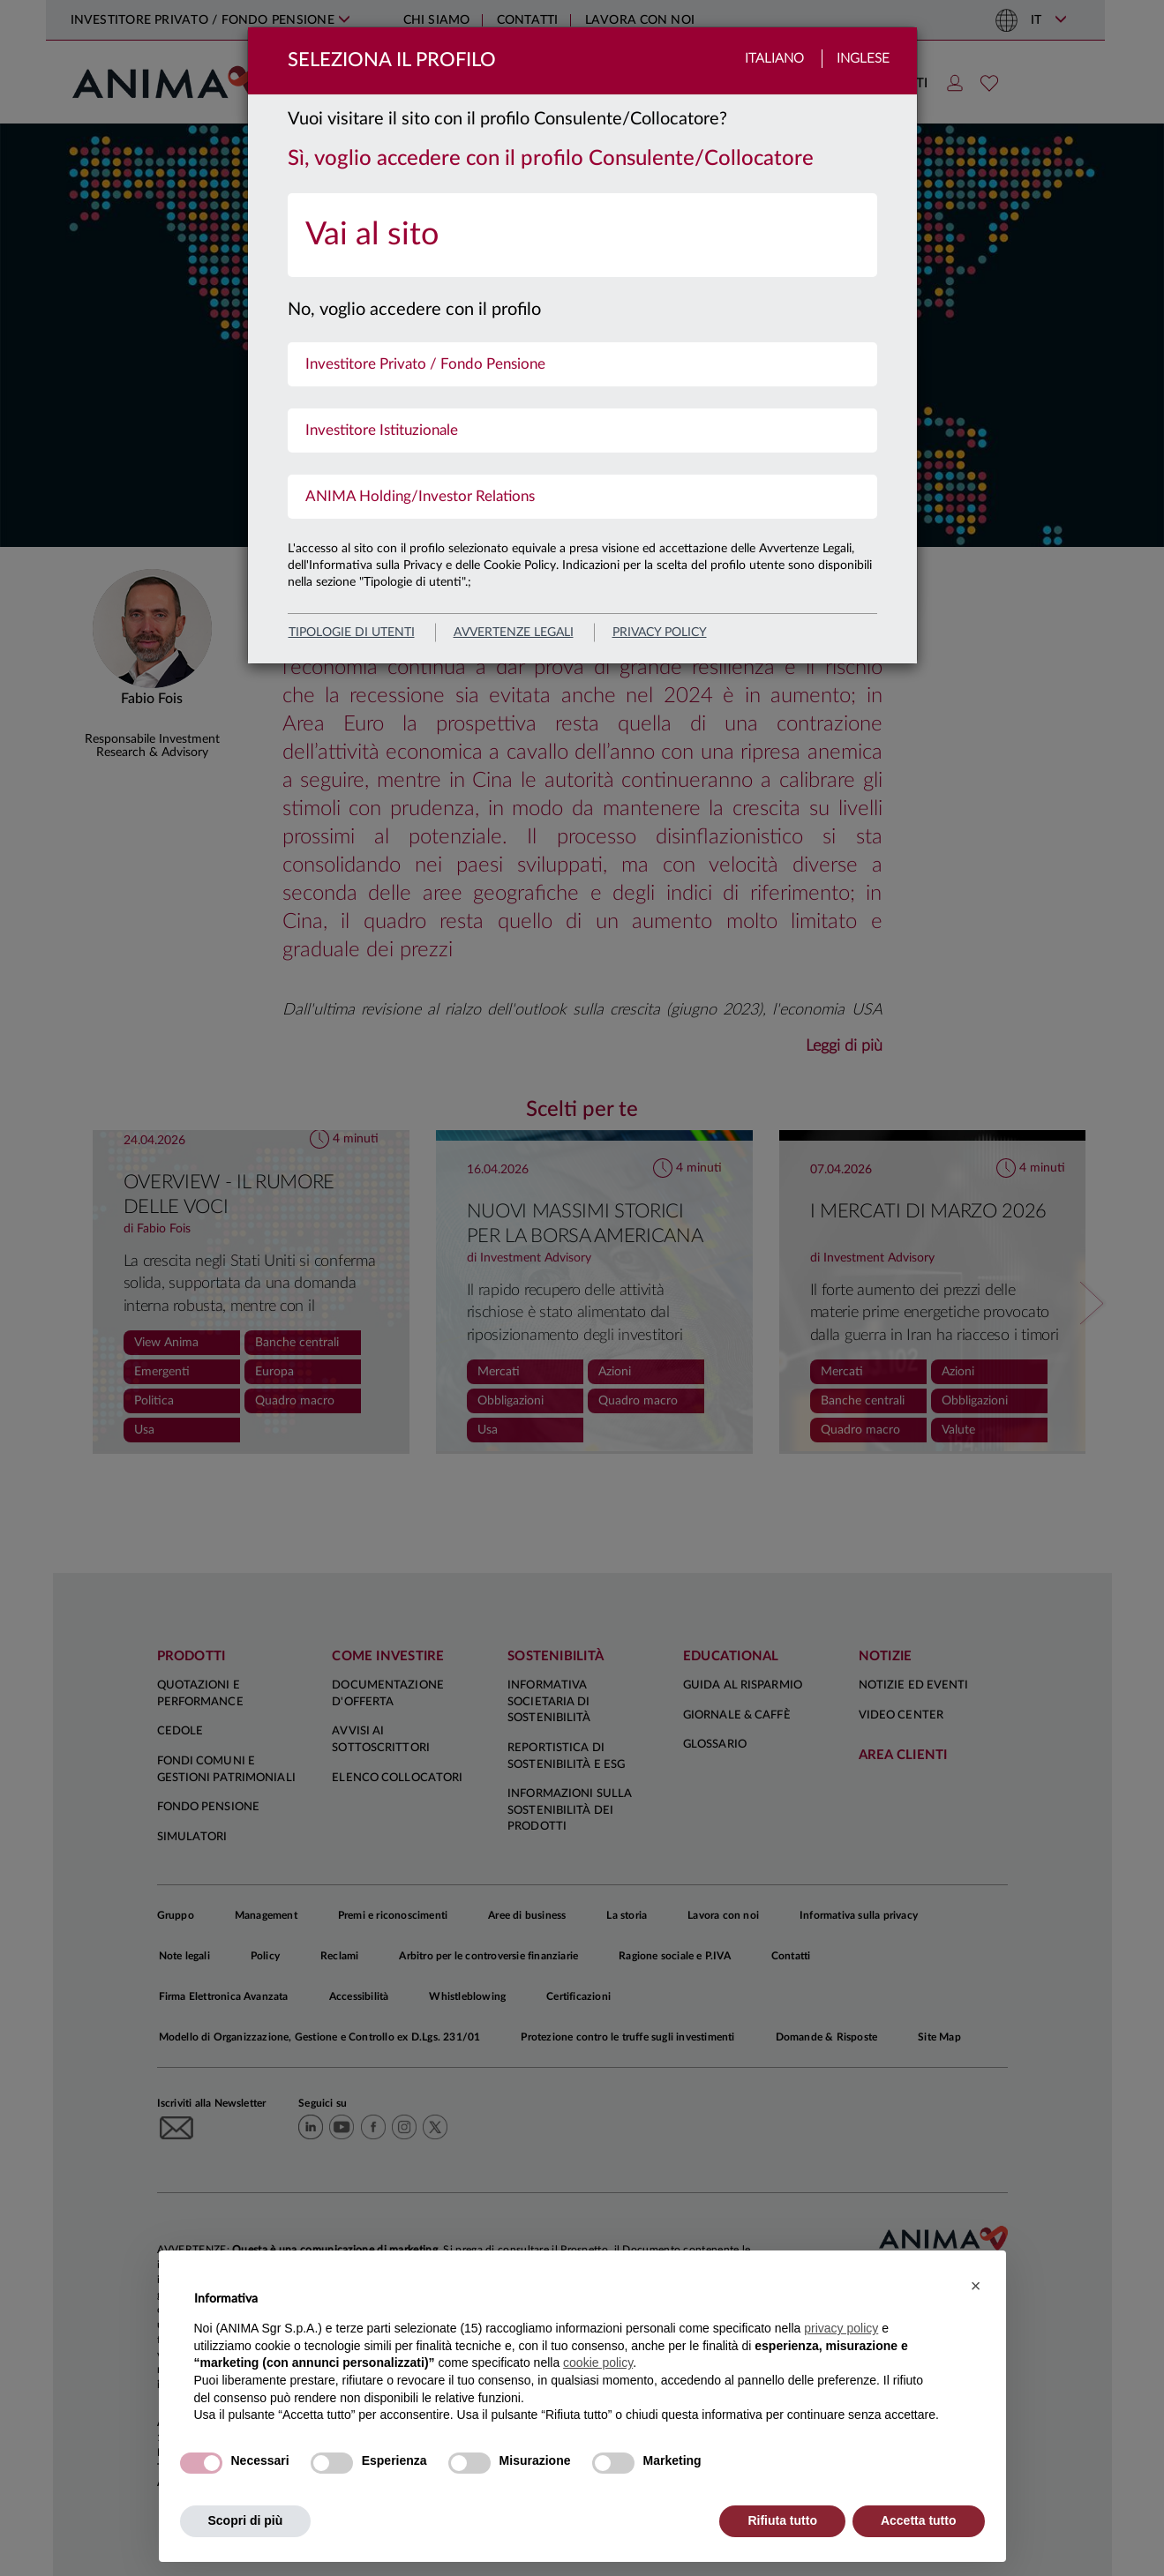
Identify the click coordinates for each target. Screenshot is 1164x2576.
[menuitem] (582, 235)
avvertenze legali (514, 632)
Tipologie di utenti (352, 632)
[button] (976, 2286)
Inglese (863, 58)
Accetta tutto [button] (919, 2520)
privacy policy (659, 632)
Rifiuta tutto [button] (782, 2520)
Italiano (774, 58)
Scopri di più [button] (245, 2520)
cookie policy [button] (598, 2362)
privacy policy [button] (841, 2328)
